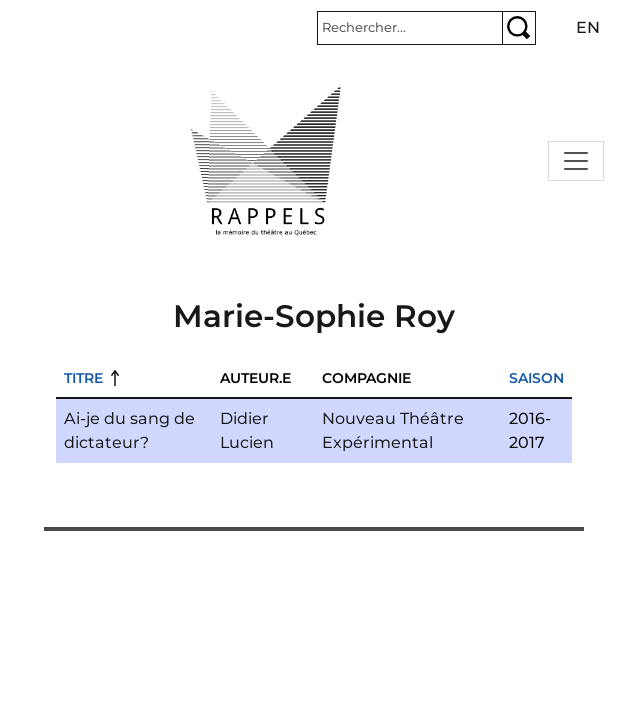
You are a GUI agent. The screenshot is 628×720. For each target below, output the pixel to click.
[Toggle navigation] (576, 161)
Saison (536, 378)
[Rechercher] (410, 28)
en (588, 27)
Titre (83, 378)
